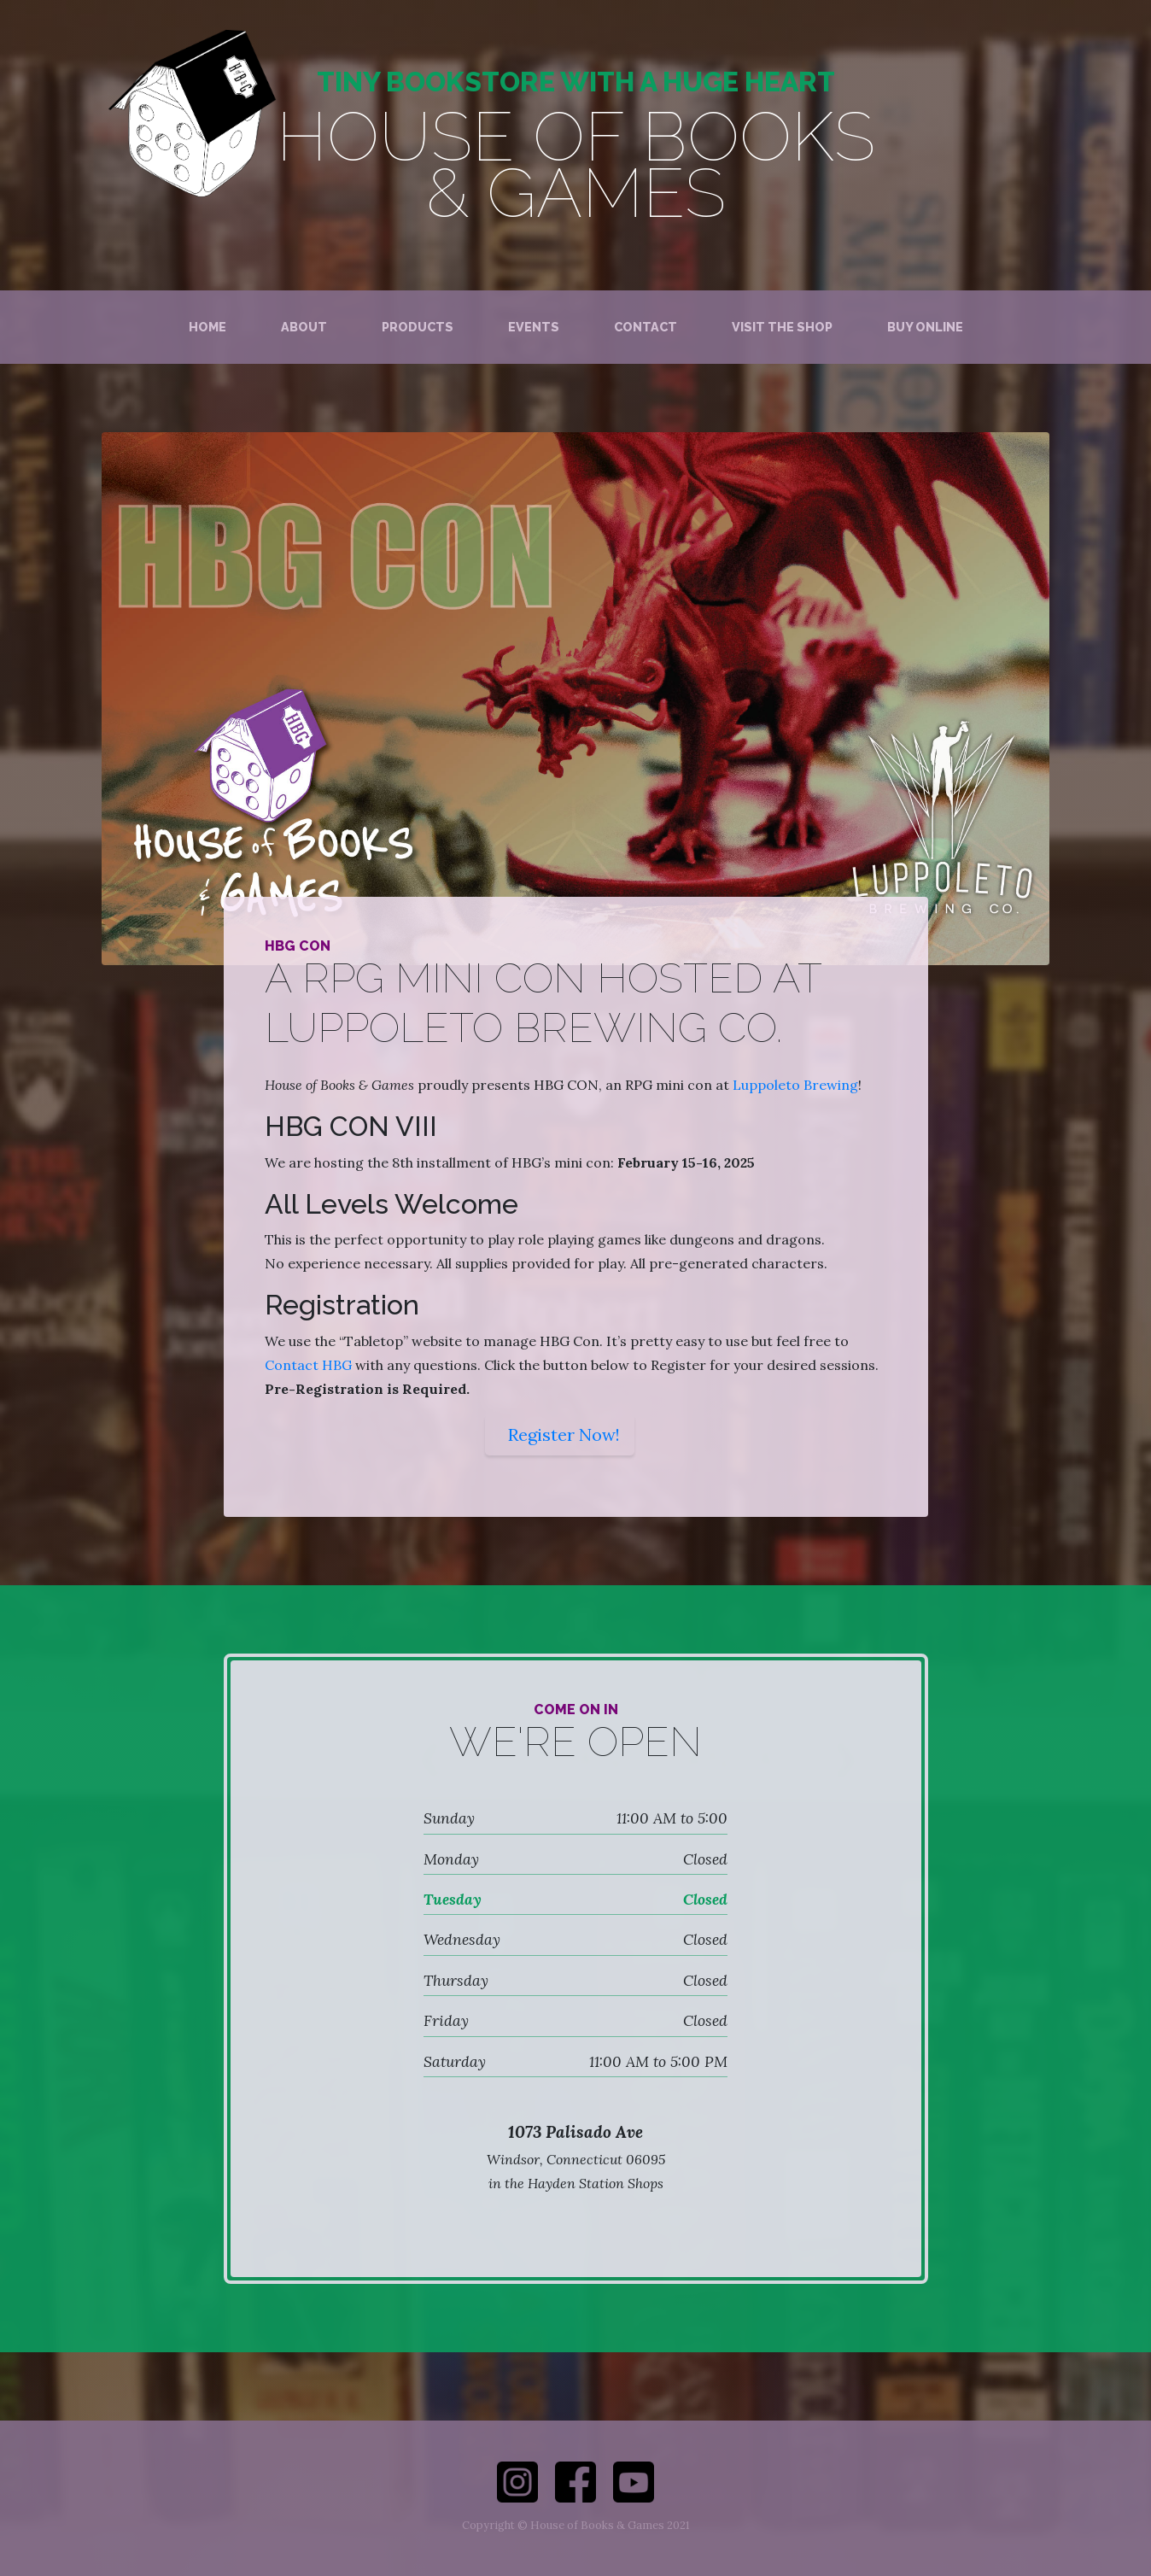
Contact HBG (308, 1364)
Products (417, 326)
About (304, 326)
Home (207, 326)
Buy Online (925, 326)
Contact (645, 326)
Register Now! (564, 1434)
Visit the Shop (782, 326)
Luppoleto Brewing (795, 1084)
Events (533, 326)
